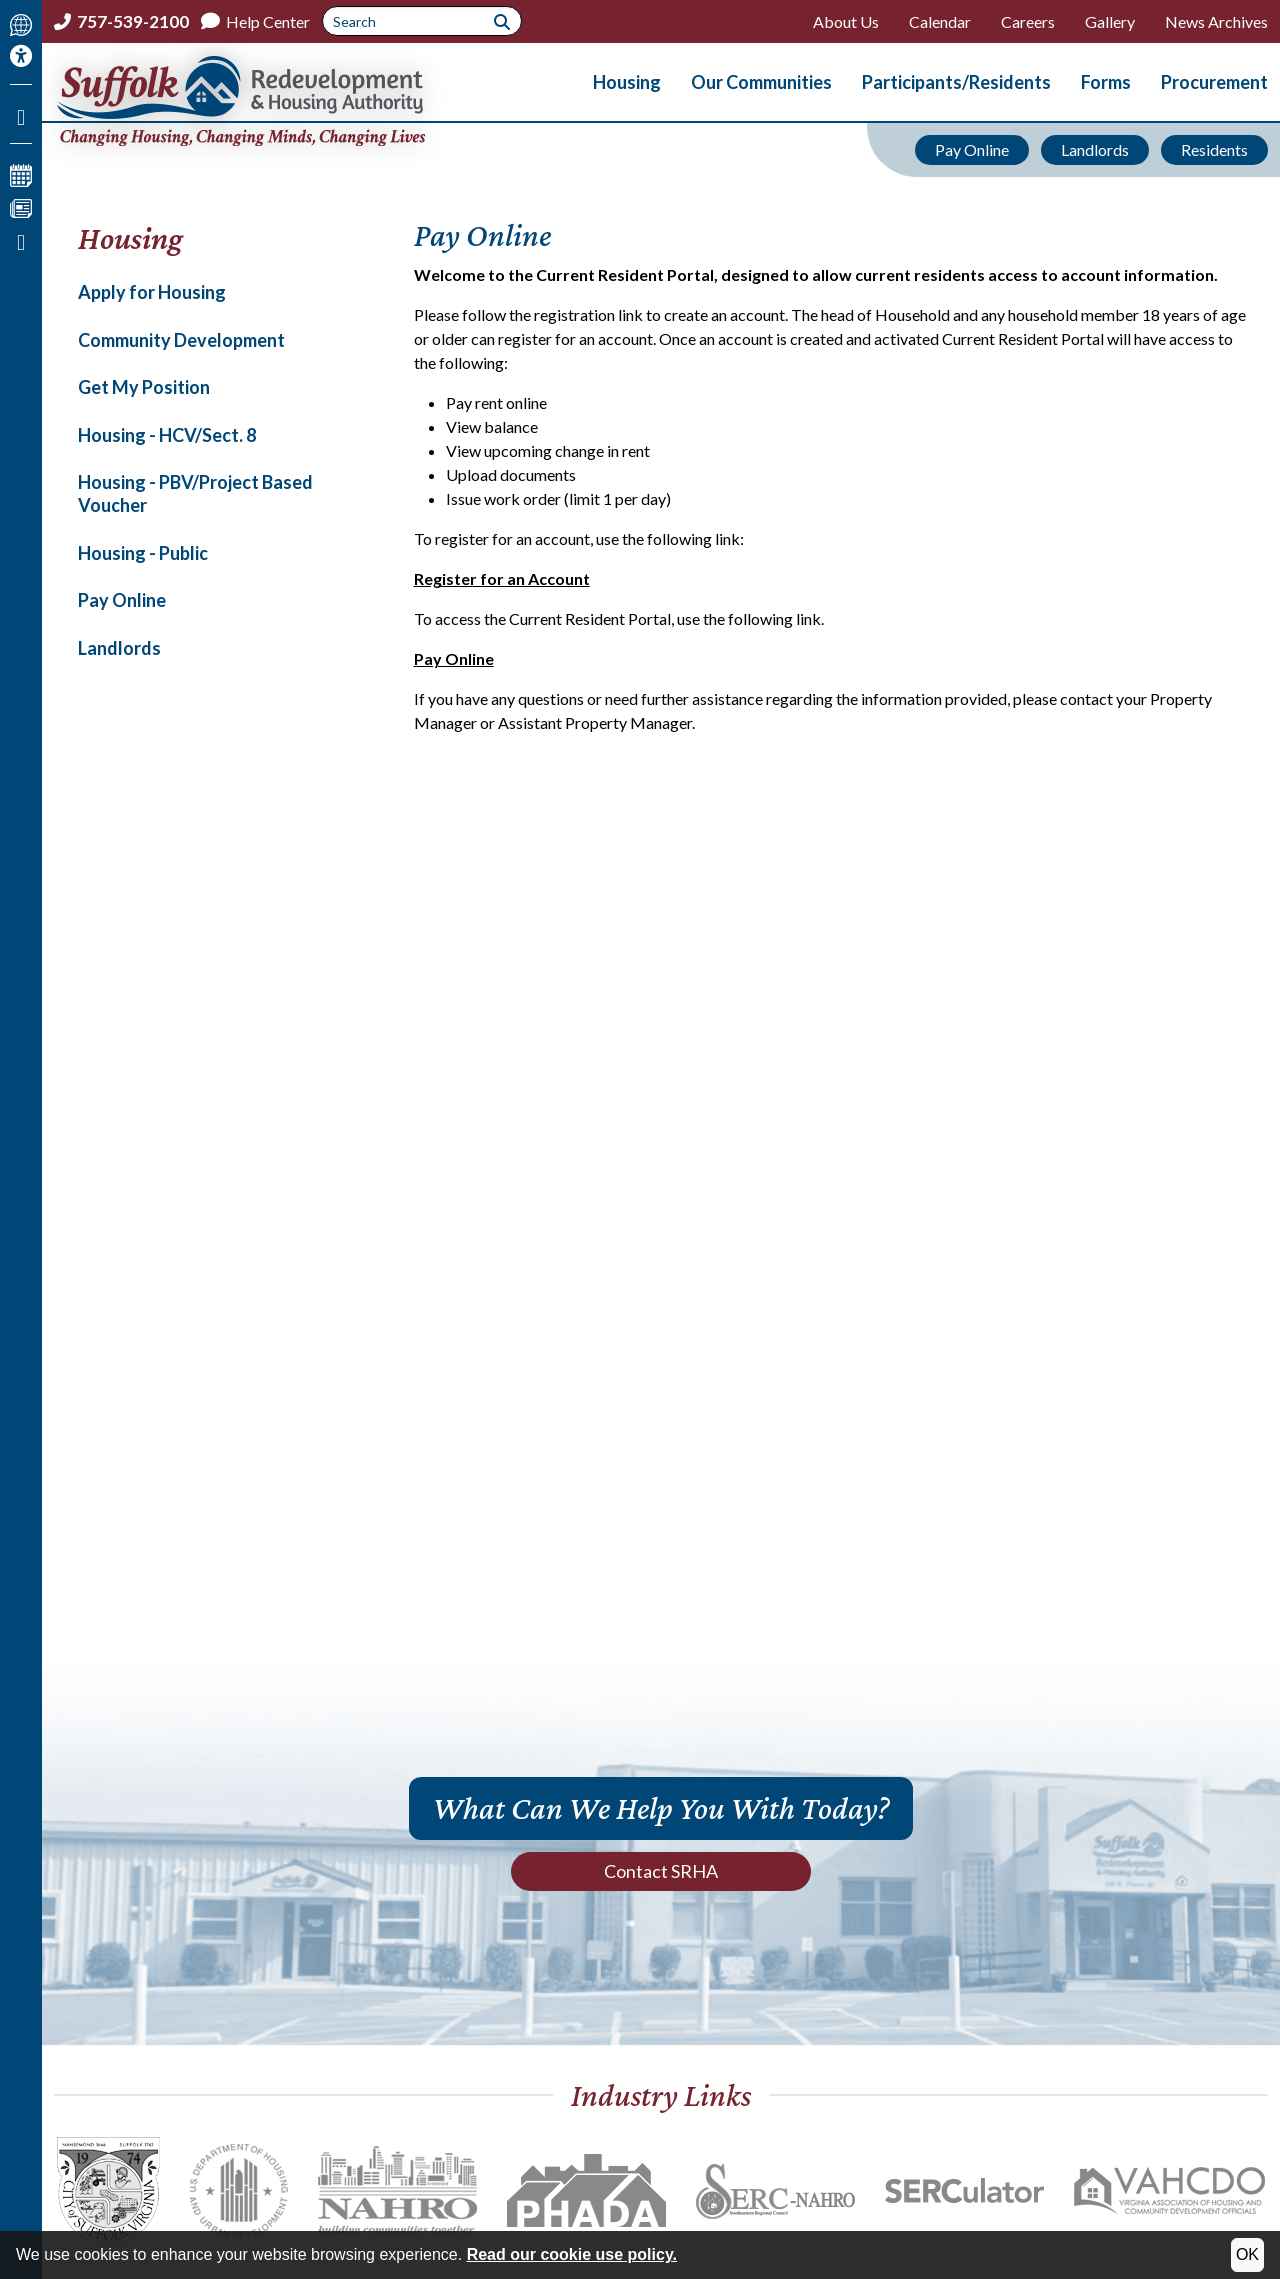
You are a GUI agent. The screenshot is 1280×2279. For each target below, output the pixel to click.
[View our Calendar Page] (21, 172)
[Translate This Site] (21, 22)
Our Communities (761, 82)
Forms (1106, 82)
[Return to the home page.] (283, 101)
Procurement (1214, 82)
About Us (846, 22)
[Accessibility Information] (21, 55)
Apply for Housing (152, 292)
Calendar (940, 22)
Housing (627, 82)
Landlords (1095, 149)
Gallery (1110, 22)
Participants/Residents (956, 82)
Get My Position (144, 387)
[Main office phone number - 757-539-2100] (121, 21)
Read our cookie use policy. (572, 2254)
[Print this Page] (21, 238)
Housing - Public (143, 553)
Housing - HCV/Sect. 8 (167, 435)
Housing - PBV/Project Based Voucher (195, 493)
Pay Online (972, 149)
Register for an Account (502, 578)
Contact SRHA (661, 1871)
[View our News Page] (21, 205)
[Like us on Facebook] (21, 113)
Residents (1214, 149)
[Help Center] (255, 21)
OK (1247, 2254)
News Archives (1216, 22)
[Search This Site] (422, 21)
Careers (1028, 22)
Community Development (181, 340)
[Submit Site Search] (502, 21)
